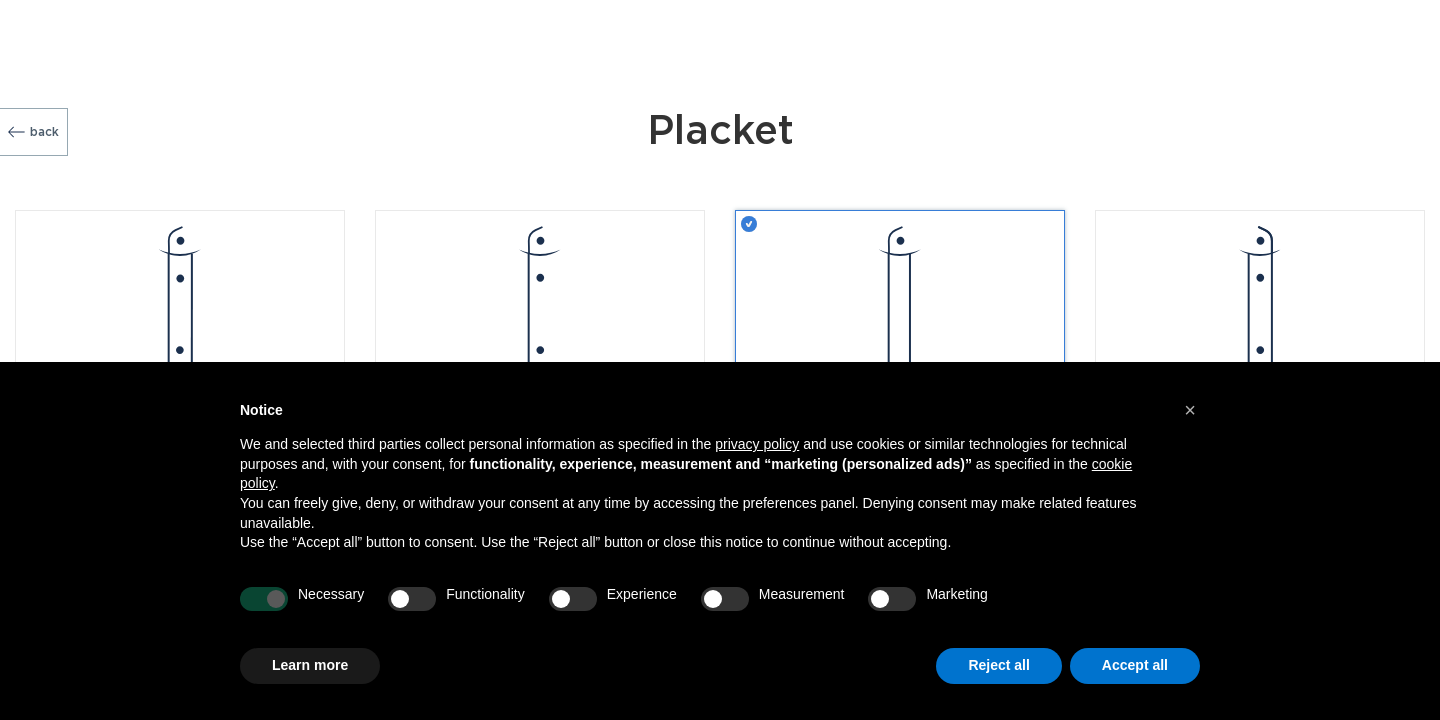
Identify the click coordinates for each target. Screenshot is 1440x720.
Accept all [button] (1135, 665)
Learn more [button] (310, 665)
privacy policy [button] (757, 444)
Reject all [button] (998, 665)
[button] (1190, 410)
